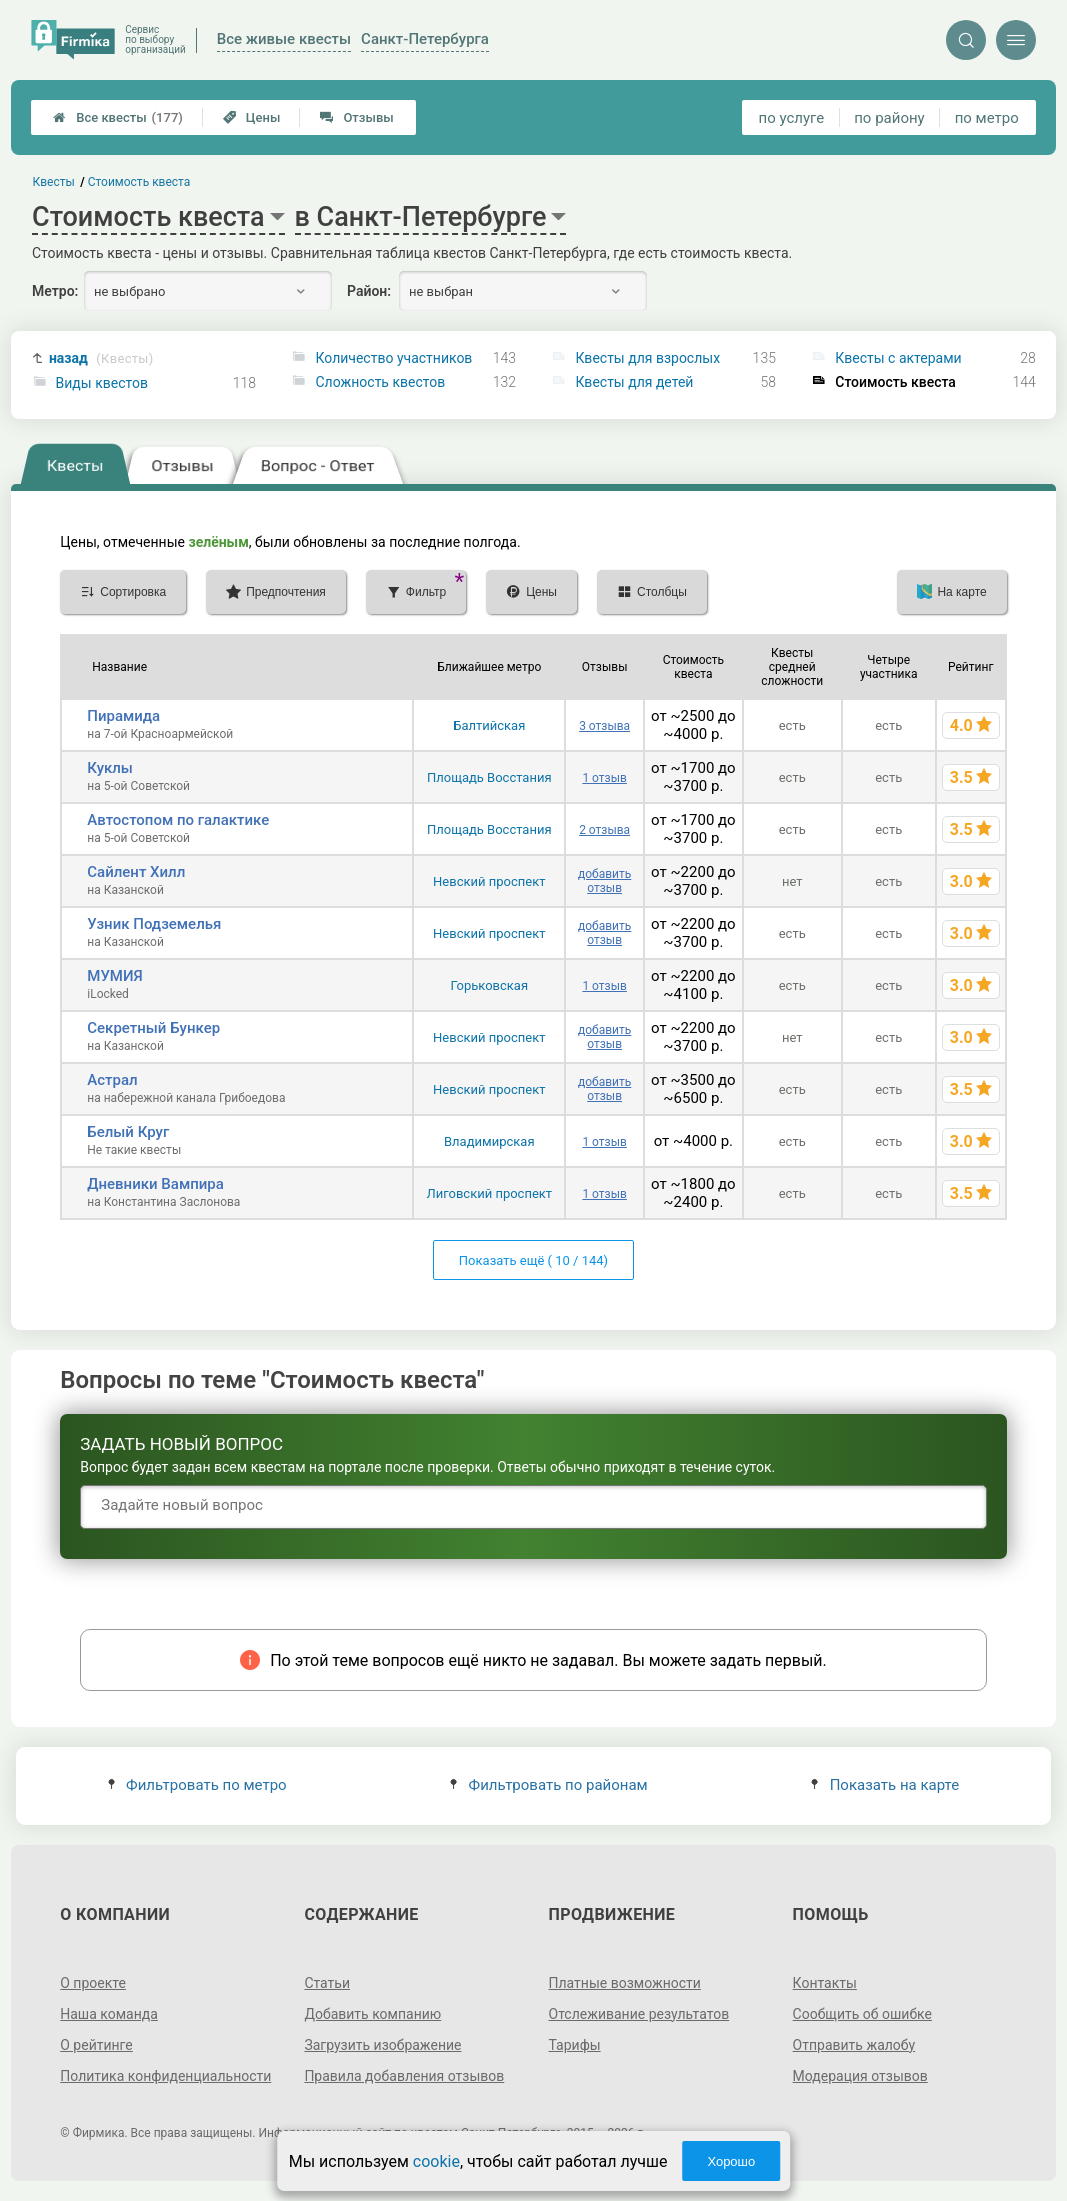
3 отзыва (604, 726)
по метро (987, 118)
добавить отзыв (604, 881)
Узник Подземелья (154, 924)
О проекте (93, 1983)
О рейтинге (96, 2045)
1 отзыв (604, 778)
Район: (369, 291)
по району (889, 118)
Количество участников (393, 358)
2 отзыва (604, 830)
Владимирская (489, 1141)
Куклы (110, 768)
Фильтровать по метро (197, 1785)
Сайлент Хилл (136, 872)
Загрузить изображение (382, 2045)
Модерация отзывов (860, 2076)
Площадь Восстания (489, 777)
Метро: (55, 291)
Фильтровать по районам (548, 1785)
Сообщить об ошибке (862, 2014)
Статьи (327, 1983)
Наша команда (109, 2014)
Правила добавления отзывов (404, 2076)
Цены (252, 117)
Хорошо (731, 2161)
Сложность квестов (380, 382)
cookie (436, 2161)
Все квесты (118, 117)
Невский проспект (489, 881)
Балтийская (489, 725)
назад (101, 358)
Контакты (825, 1983)
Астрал (112, 1080)
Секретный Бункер (153, 1028)
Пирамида (123, 716)
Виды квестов (102, 383)
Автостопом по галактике (178, 820)
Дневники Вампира (155, 1184)
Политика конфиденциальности (165, 2076)
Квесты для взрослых (647, 358)
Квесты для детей (634, 382)
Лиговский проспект (489, 1193)
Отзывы (356, 117)
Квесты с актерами (898, 358)
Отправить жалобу (854, 2045)
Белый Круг (128, 1132)
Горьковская (489, 985)
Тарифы (575, 2045)
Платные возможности (625, 1983)
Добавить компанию (372, 2014)
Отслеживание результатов (639, 2014)
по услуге (792, 118)
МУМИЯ (114, 976)
